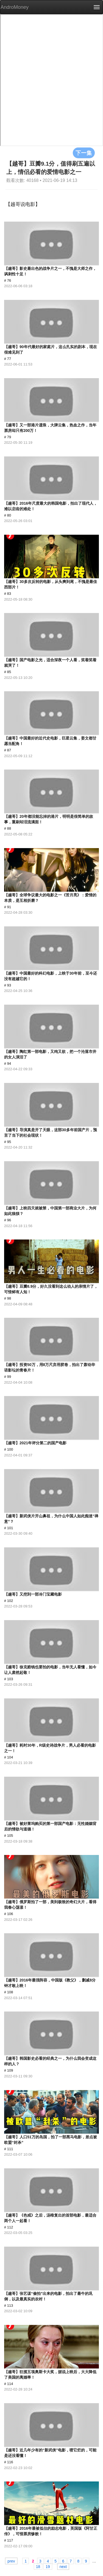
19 (48, 2566)
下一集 (84, 153)
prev (11, 2561)
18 (38, 2566)
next (63, 2566)
